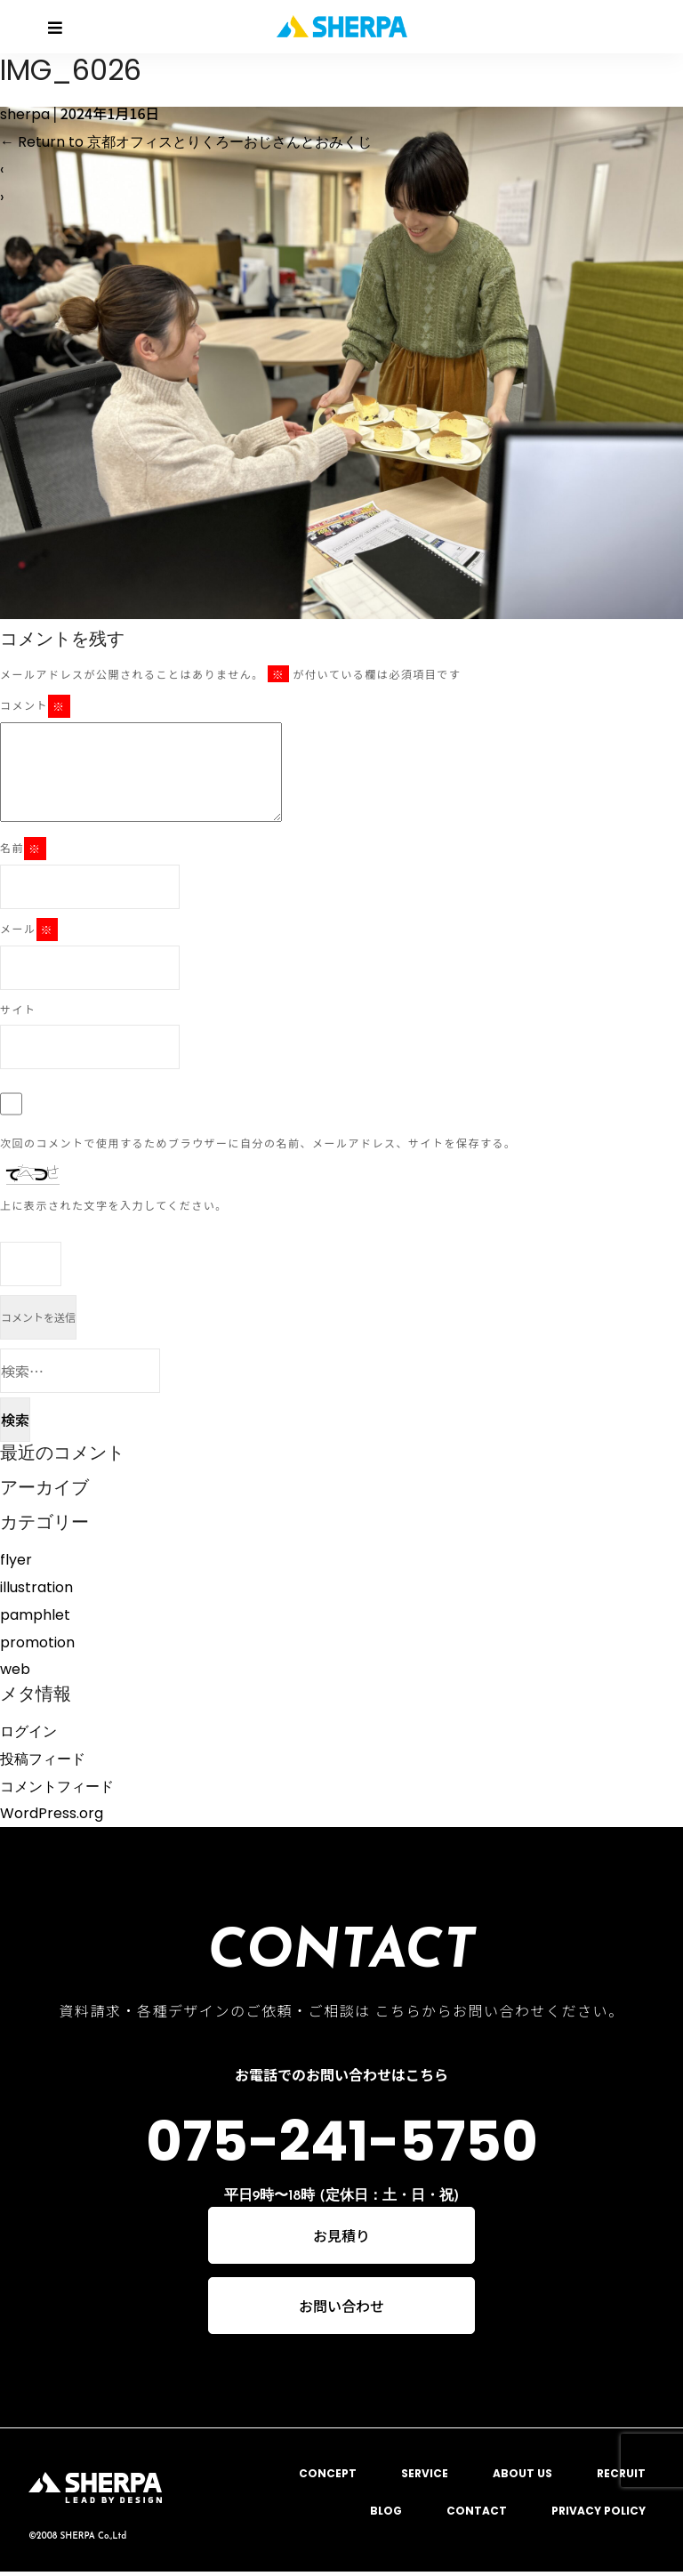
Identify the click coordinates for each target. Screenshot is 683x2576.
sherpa (25, 114)
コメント (35, 706)
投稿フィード (42, 1759)
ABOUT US (522, 2476)
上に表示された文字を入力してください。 (114, 1204)
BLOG (386, 2514)
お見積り (341, 2237)
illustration (36, 1587)
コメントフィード (57, 1786)
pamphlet (35, 1615)
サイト (18, 1009)
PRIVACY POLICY (598, 2514)
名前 (23, 848)
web (15, 1669)
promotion (37, 1642)
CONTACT (476, 2514)
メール (29, 929)
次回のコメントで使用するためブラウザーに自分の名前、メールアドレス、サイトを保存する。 (258, 1142)
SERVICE (424, 2476)
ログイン (28, 1731)
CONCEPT (328, 2476)
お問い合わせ (341, 2309)
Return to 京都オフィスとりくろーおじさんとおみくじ (186, 142)
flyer (16, 1560)
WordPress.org (51, 1813)
